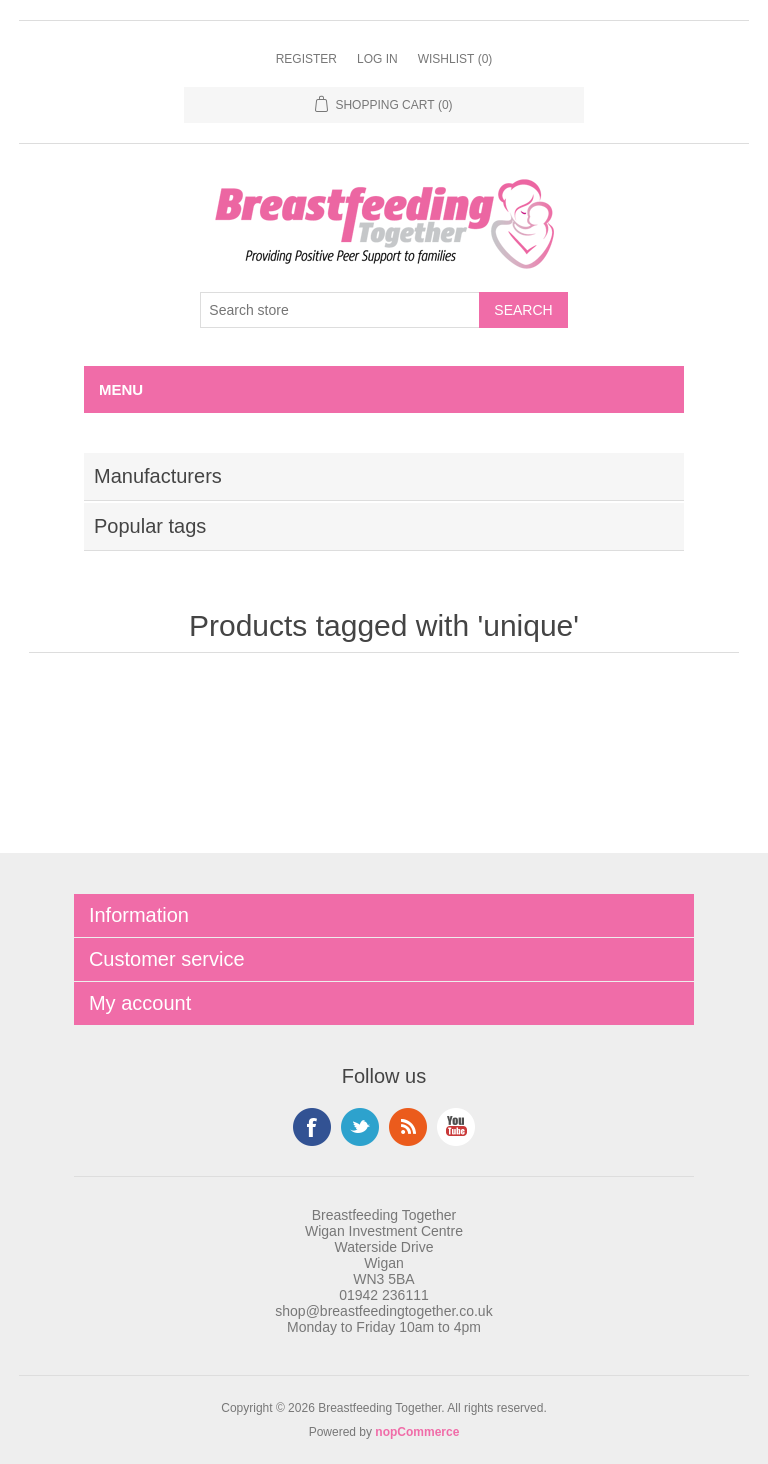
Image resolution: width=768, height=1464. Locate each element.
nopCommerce (417, 1432)
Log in (377, 59)
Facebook (312, 1127)
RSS (408, 1127)
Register (306, 59)
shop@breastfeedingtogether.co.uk (383, 1311)
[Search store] (340, 310)
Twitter (360, 1127)
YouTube (456, 1127)
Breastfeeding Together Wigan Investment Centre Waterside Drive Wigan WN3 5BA (384, 1247)
